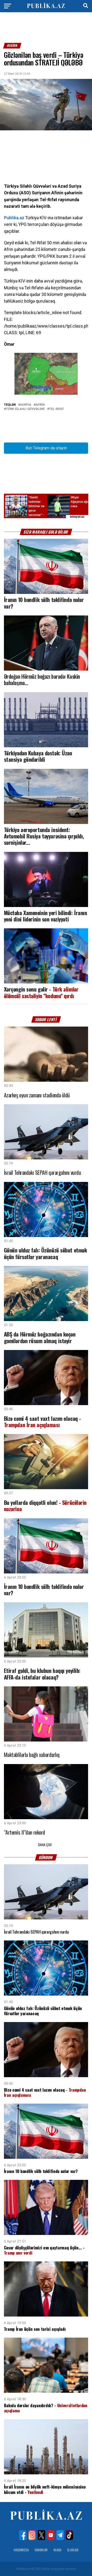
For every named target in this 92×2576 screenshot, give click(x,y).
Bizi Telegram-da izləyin (46, 448)
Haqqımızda (21, 2550)
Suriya (25, 404)
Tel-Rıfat (56, 409)
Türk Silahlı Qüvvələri (25, 409)
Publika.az (14, 217)
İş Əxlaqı (73, 2550)
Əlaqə (57, 2550)
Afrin (40, 404)
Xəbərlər (41, 2550)
